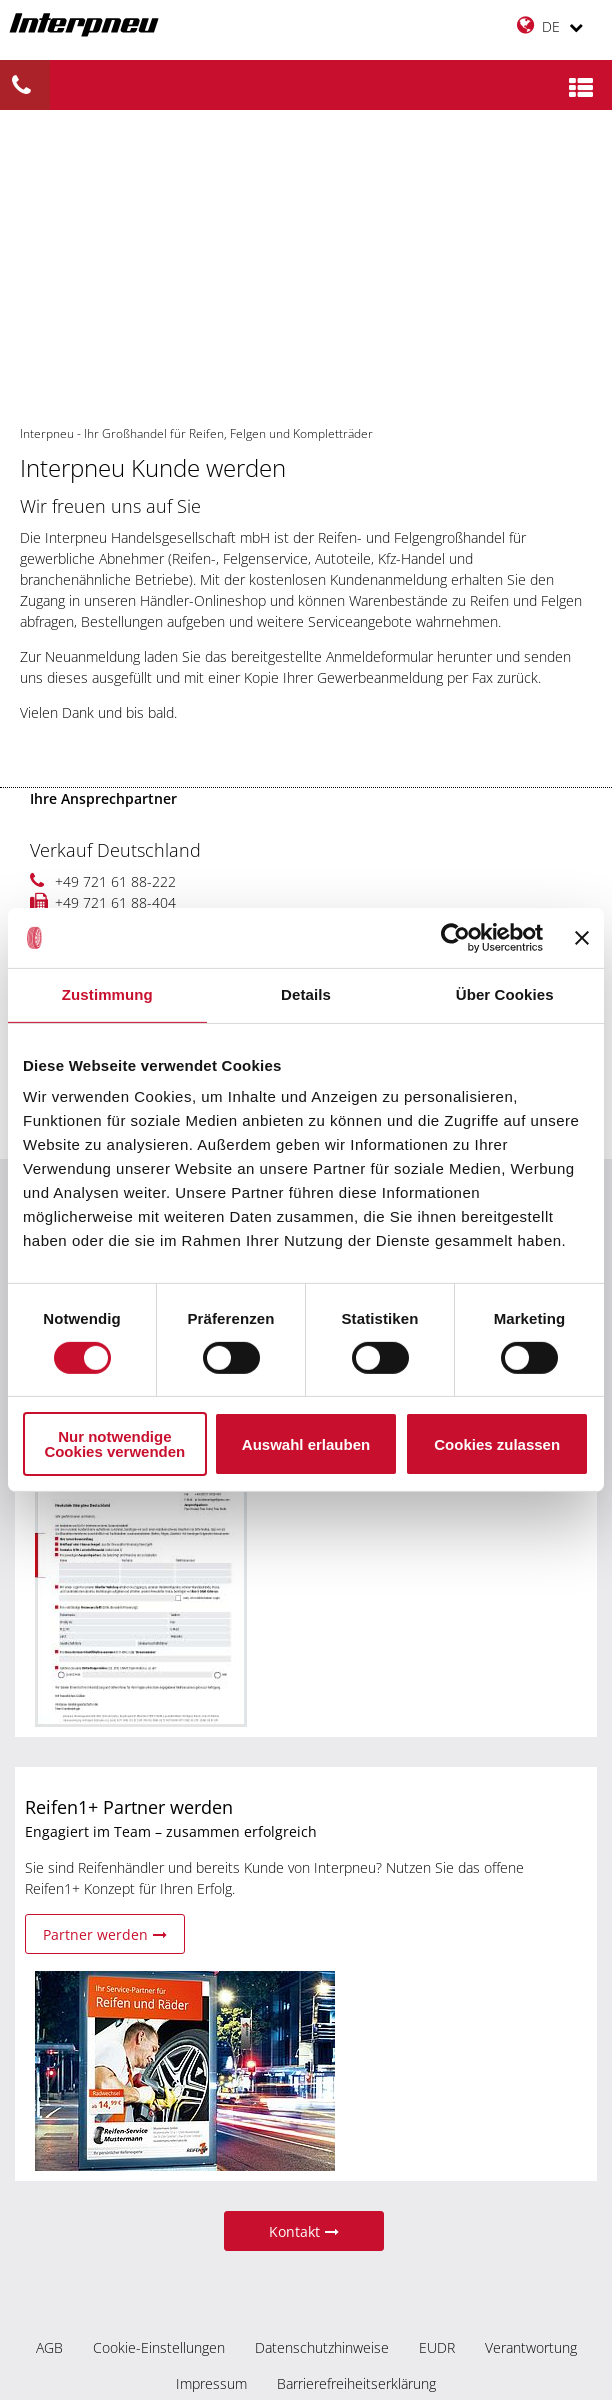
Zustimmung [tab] (107, 994)
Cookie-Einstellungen (159, 2347)
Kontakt (304, 2231)
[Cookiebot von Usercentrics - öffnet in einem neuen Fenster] (455, 938)
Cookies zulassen (497, 1444)
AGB (49, 2347)
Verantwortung (531, 2347)
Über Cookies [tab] (505, 994)
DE (550, 25)
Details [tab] (306, 994)
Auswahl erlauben (306, 1444)
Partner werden (105, 1934)
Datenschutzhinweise (322, 2347)
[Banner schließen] (582, 938)
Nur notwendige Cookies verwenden (114, 1444)
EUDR (437, 2347)
